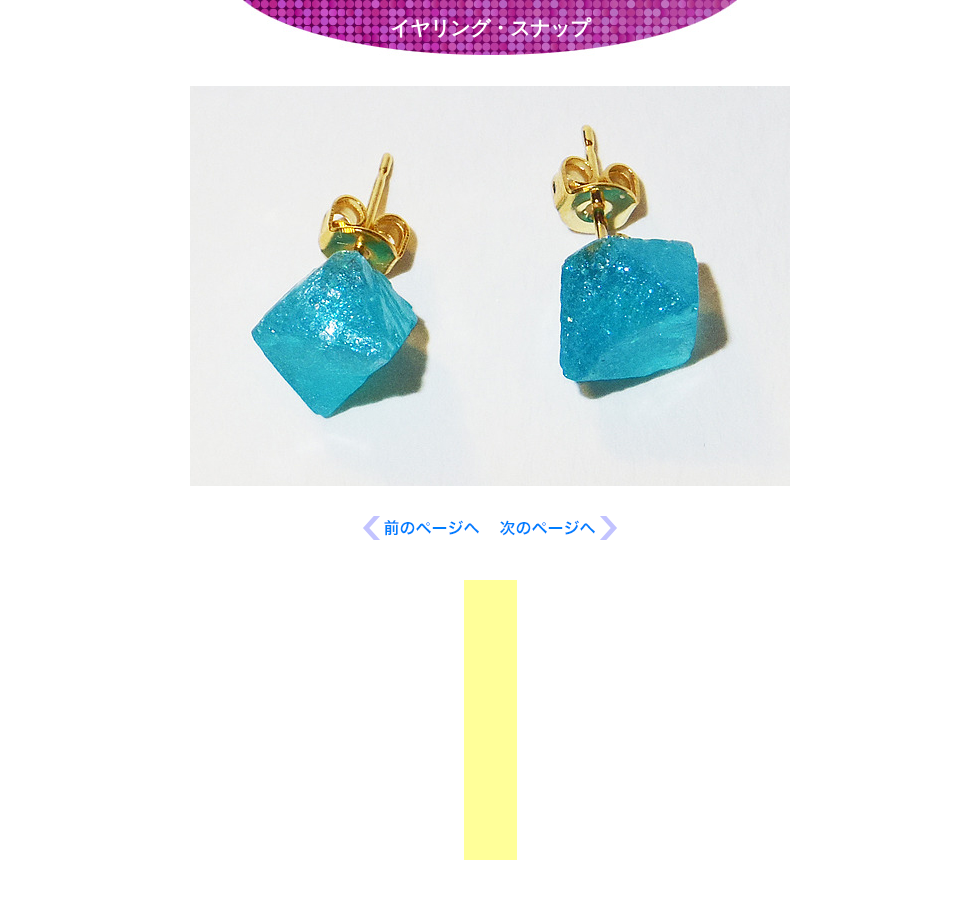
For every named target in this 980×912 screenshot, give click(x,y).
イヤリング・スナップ (490, 28)
